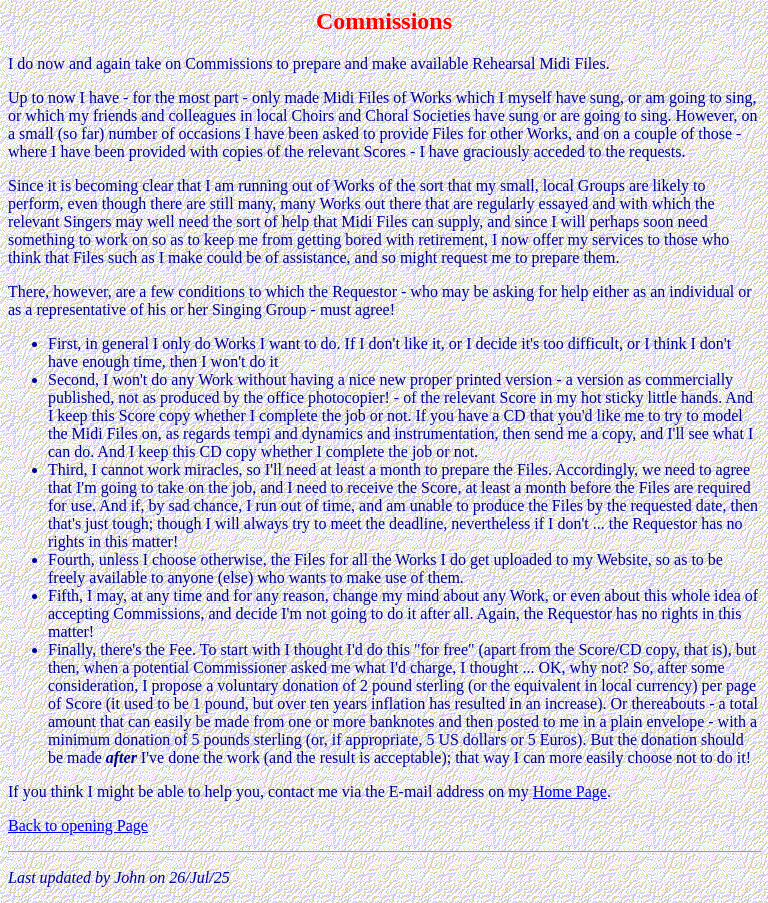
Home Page (570, 791)
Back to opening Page (78, 825)
